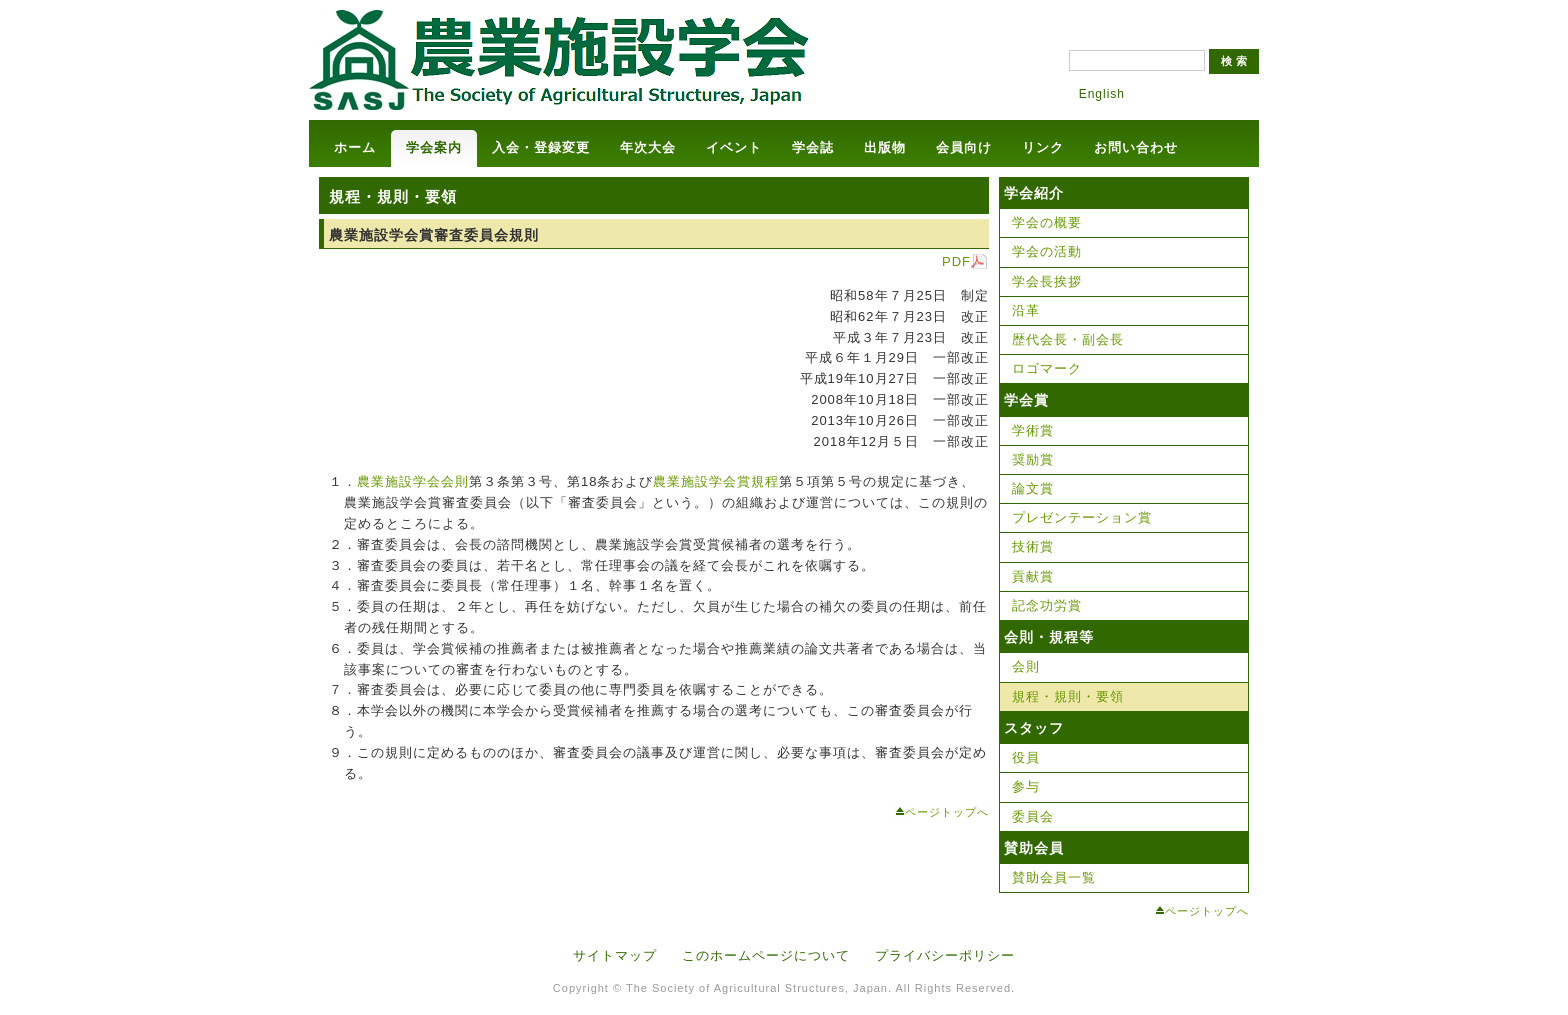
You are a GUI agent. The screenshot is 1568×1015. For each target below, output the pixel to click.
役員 (1026, 757)
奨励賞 (1033, 459)
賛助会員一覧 (1054, 877)
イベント (734, 147)
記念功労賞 (1047, 605)
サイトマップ (615, 955)
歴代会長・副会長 (1068, 339)
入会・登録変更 (541, 147)
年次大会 (648, 147)
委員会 (1033, 816)
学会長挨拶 (1047, 281)
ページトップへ (947, 812)
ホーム (355, 147)
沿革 (1026, 310)
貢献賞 (1033, 576)
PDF (956, 261)
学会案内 (434, 147)
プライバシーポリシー (945, 955)
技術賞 (1033, 546)
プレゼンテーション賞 (1082, 517)
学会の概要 (1047, 222)
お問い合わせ (1136, 147)
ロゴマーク (1047, 368)
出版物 (885, 147)
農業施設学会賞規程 (716, 481)
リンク (1043, 147)
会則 (1026, 666)
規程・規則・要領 (1068, 696)
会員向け (964, 147)
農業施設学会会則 (413, 481)
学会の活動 (1047, 251)
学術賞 (1033, 430)
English (1102, 94)
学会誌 (813, 147)
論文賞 (1033, 488)
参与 (1026, 786)
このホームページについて (766, 955)
